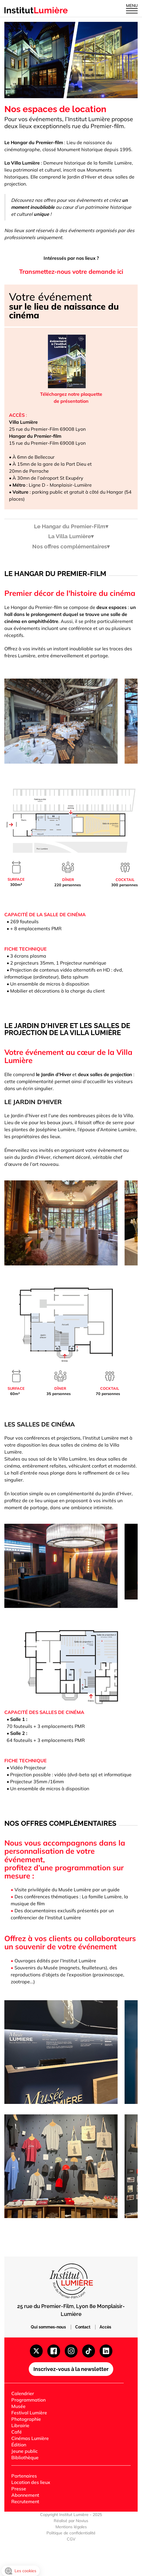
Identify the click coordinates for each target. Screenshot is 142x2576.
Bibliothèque (25, 2457)
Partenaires (24, 2476)
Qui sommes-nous (49, 2327)
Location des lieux (30, 2482)
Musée (18, 2406)
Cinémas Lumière (30, 2438)
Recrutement (25, 2501)
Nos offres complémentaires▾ (71, 547)
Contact (83, 2327)
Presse (18, 2489)
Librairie (20, 2425)
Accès (105, 2327)
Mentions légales (71, 2526)
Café (16, 2432)
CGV (71, 2539)
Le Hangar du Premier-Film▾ (71, 526)
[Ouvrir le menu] (132, 10)
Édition (18, 2445)
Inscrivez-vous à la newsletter (71, 2369)
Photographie (26, 2419)
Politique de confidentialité (71, 2533)
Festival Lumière (29, 2413)
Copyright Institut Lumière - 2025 (71, 2514)
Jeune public (24, 2451)
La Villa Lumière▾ (71, 536)
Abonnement (25, 2495)
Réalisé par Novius (71, 2520)
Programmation (28, 2400)
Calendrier (22, 2393)
